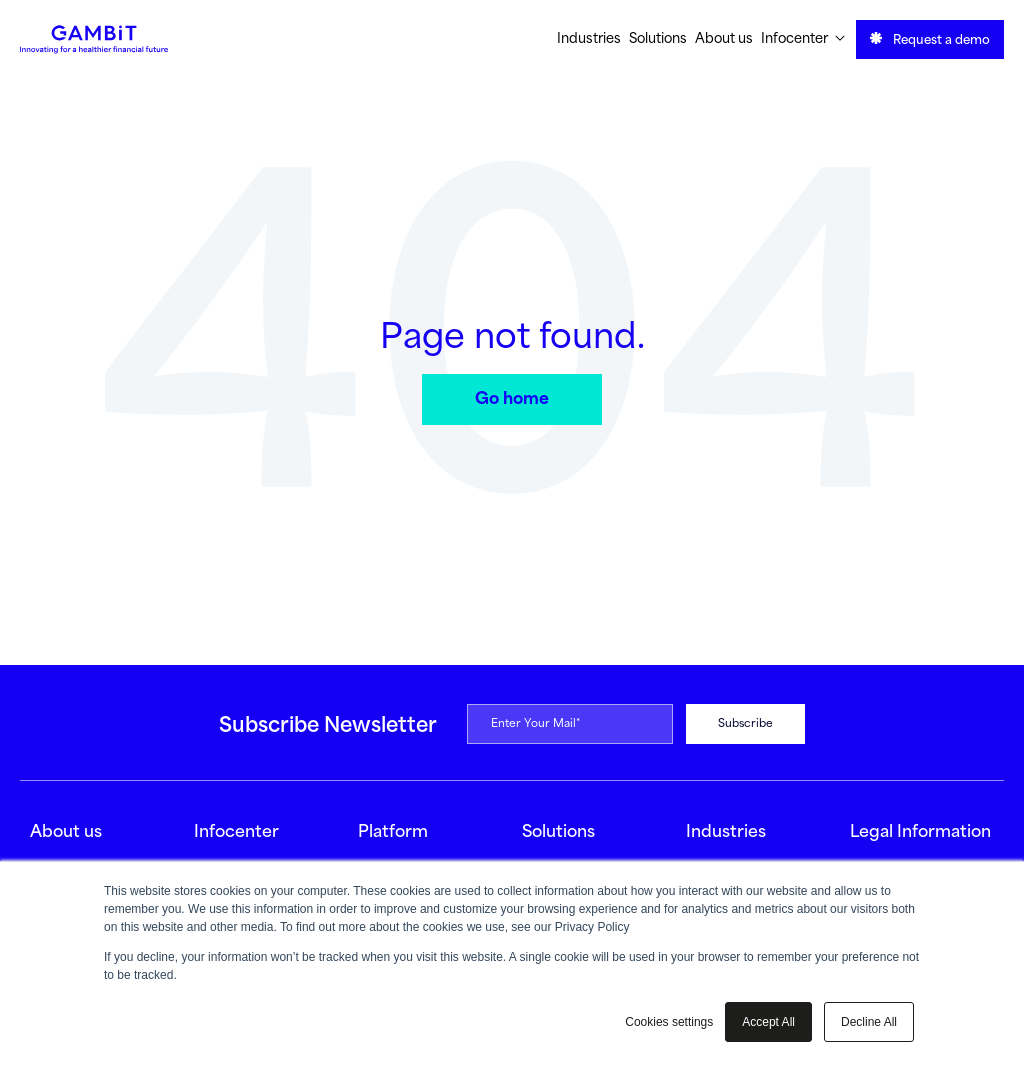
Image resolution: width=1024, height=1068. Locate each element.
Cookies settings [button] (669, 1022)
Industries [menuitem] (589, 39)
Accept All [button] (768, 1022)
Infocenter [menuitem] (803, 39)
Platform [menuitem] (393, 832)
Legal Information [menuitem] (920, 832)
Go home (512, 399)
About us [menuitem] (724, 39)
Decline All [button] (869, 1022)
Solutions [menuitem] (658, 39)
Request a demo (930, 39)
